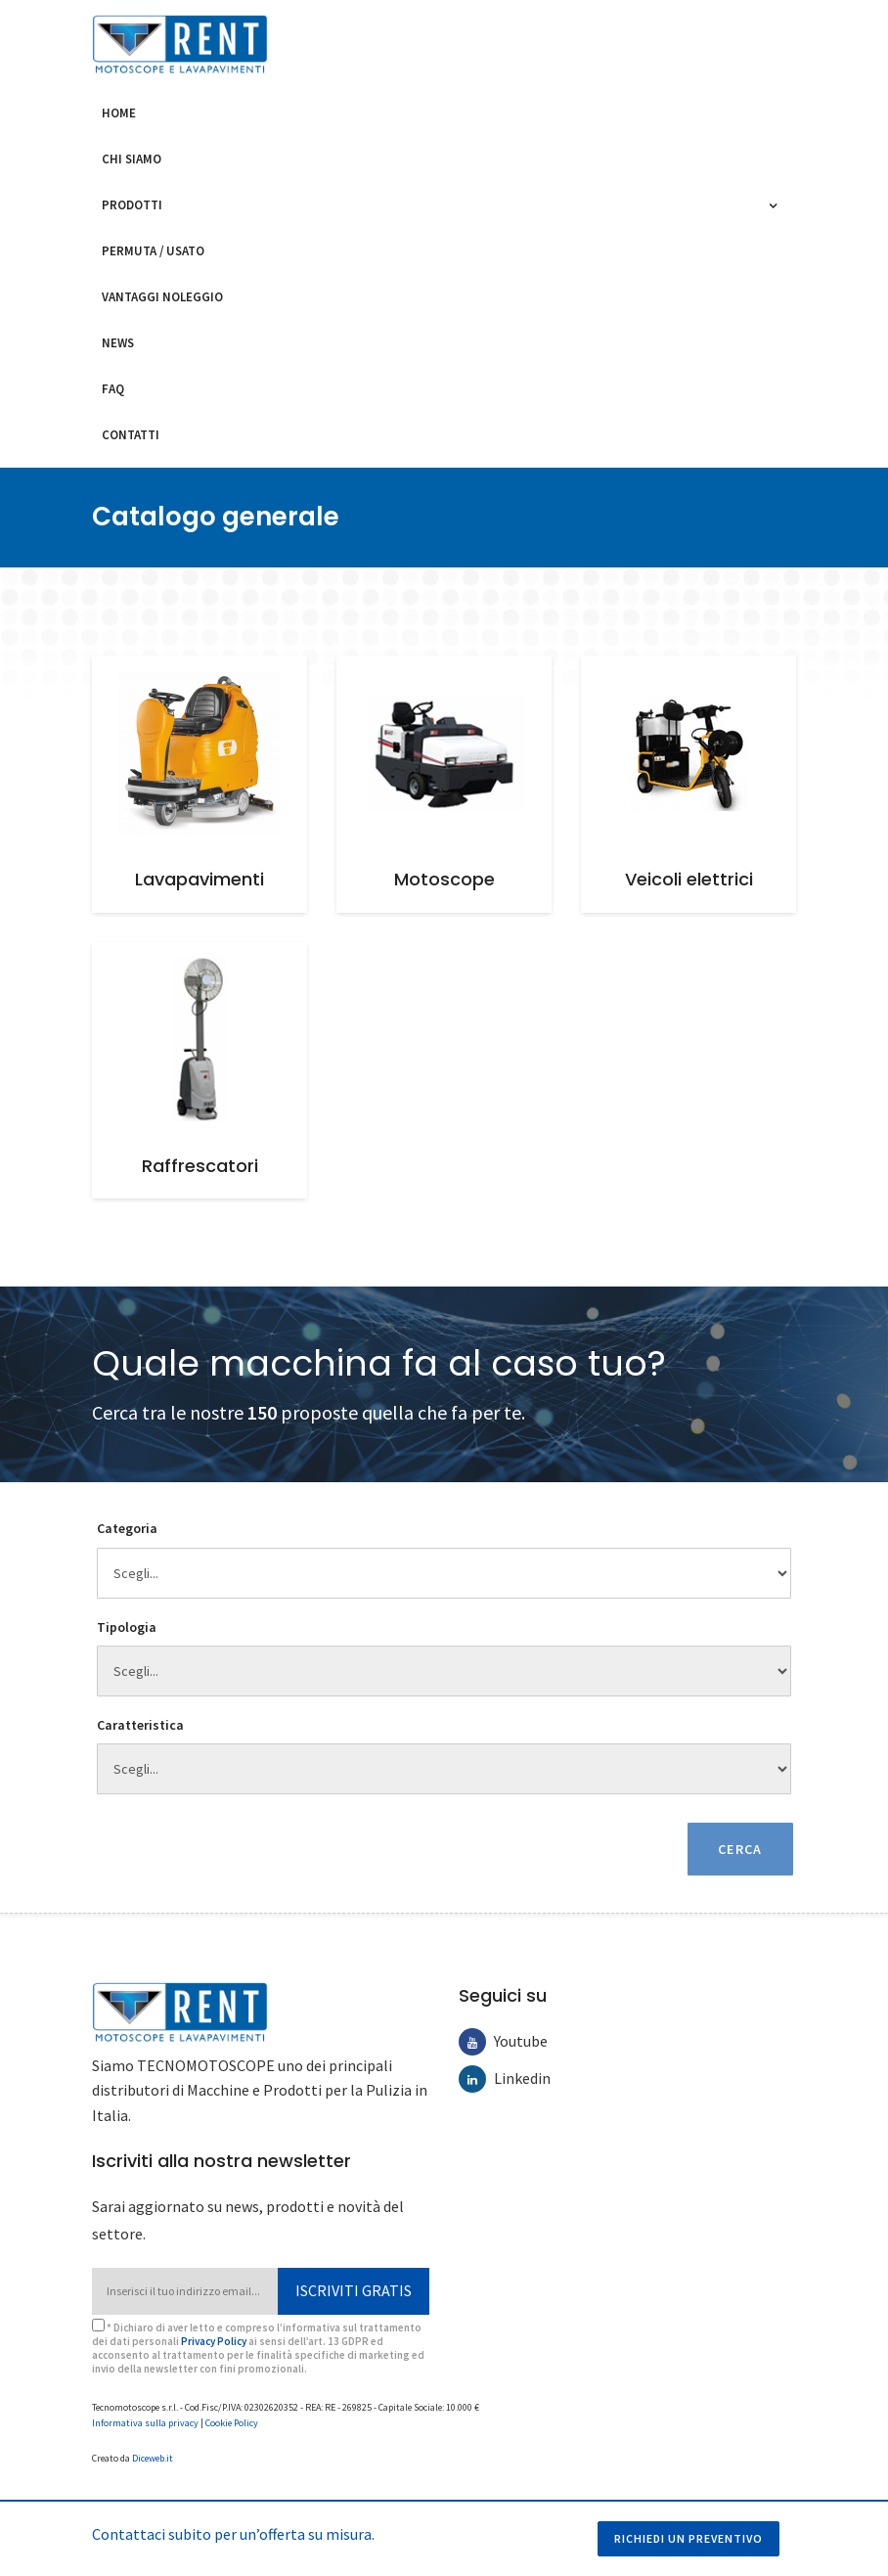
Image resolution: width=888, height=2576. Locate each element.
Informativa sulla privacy (145, 2415)
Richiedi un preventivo (688, 2538)
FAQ (113, 389)
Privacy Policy (213, 2333)
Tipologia (126, 1627)
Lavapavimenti (199, 879)
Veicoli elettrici (689, 879)
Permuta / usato (153, 251)
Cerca (739, 1841)
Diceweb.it (152, 2450)
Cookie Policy (231, 2415)
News (118, 343)
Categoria (127, 1528)
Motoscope (444, 879)
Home (119, 113)
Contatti (130, 435)
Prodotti (137, 205)
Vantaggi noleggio (162, 297)
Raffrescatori (200, 1165)
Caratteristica (140, 1725)
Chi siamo (131, 159)
